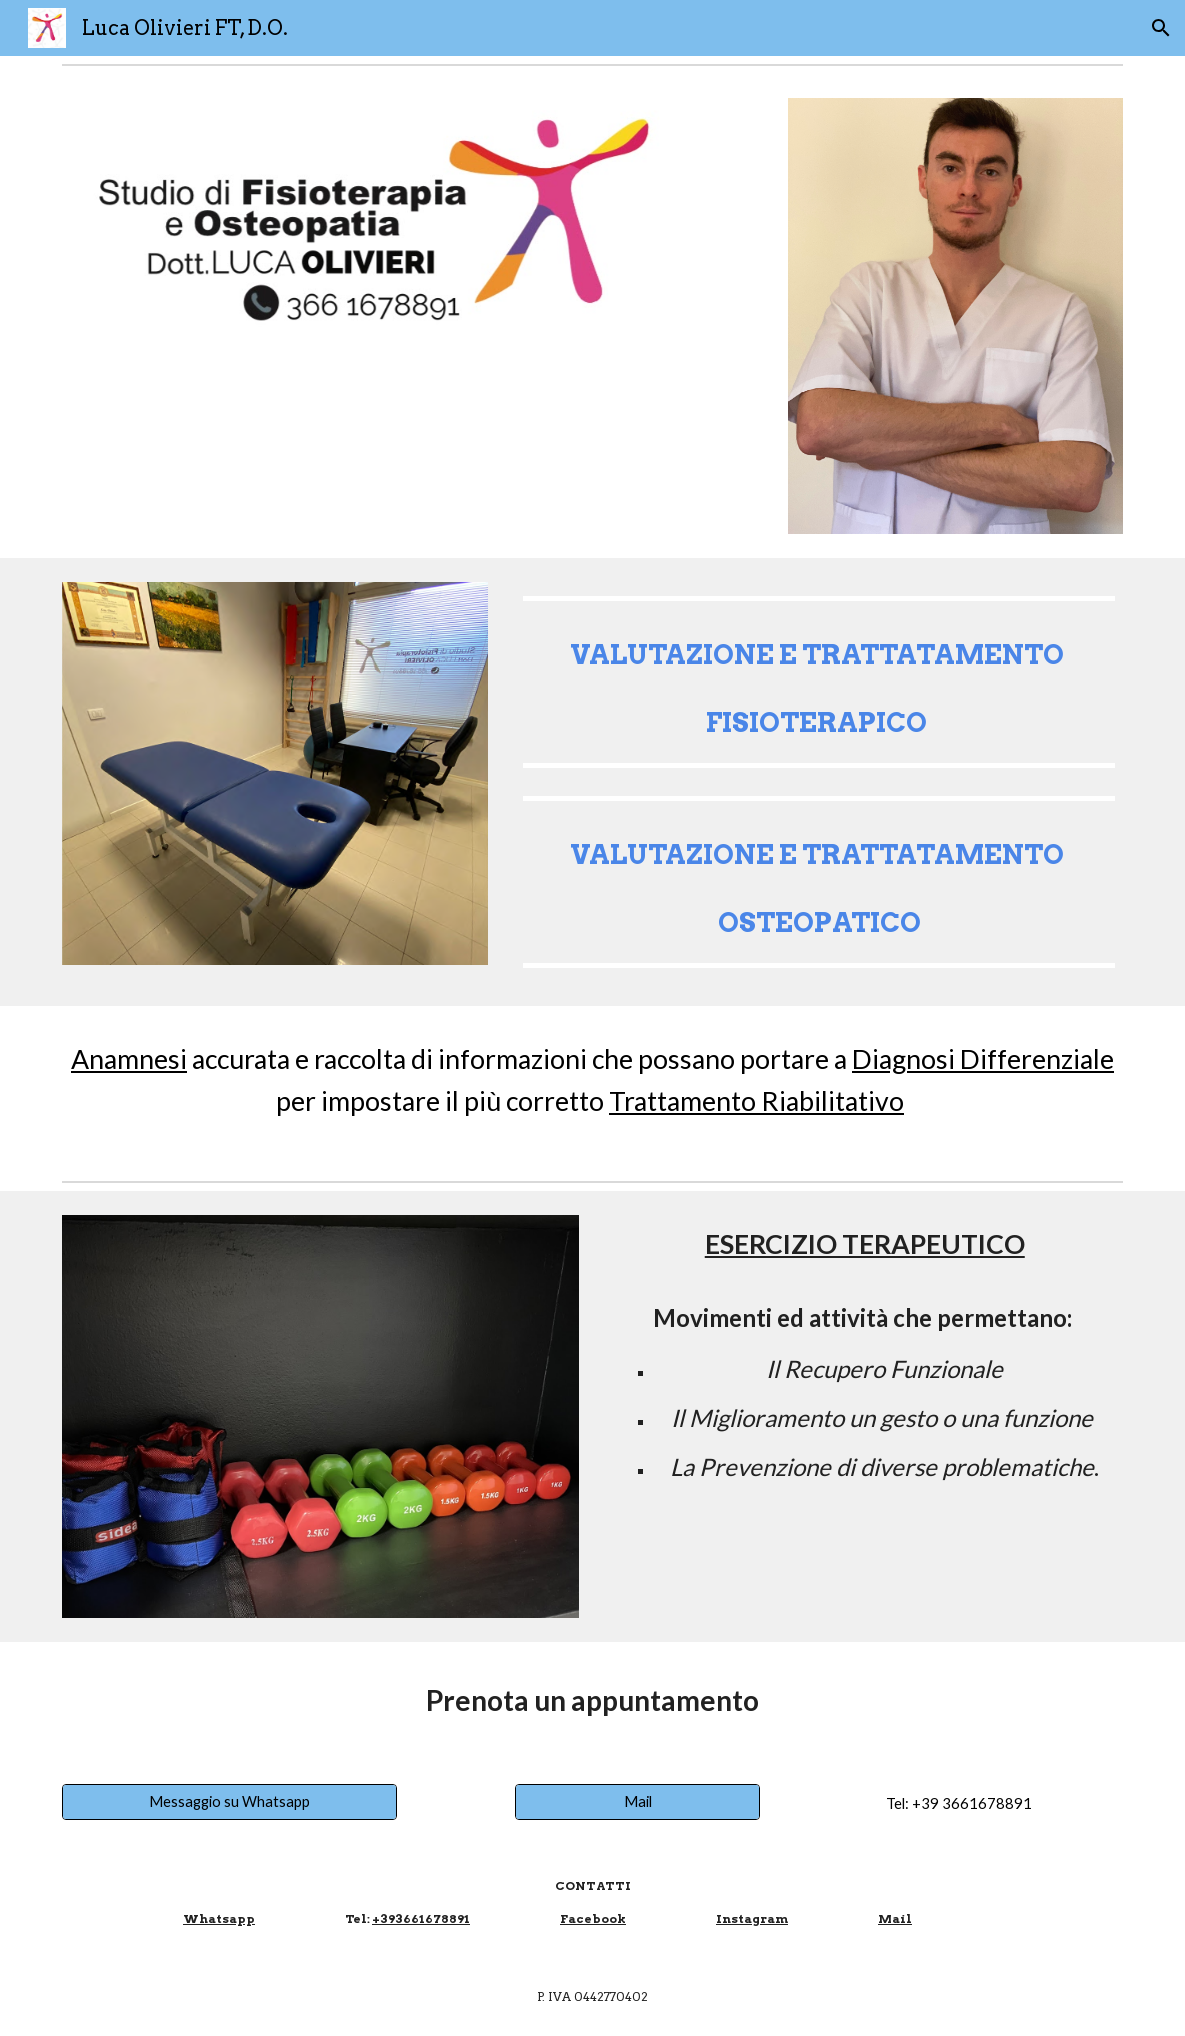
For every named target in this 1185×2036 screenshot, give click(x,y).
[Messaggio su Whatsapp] (230, 1802)
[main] (819, 682)
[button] (1161, 28)
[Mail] (637, 1802)
